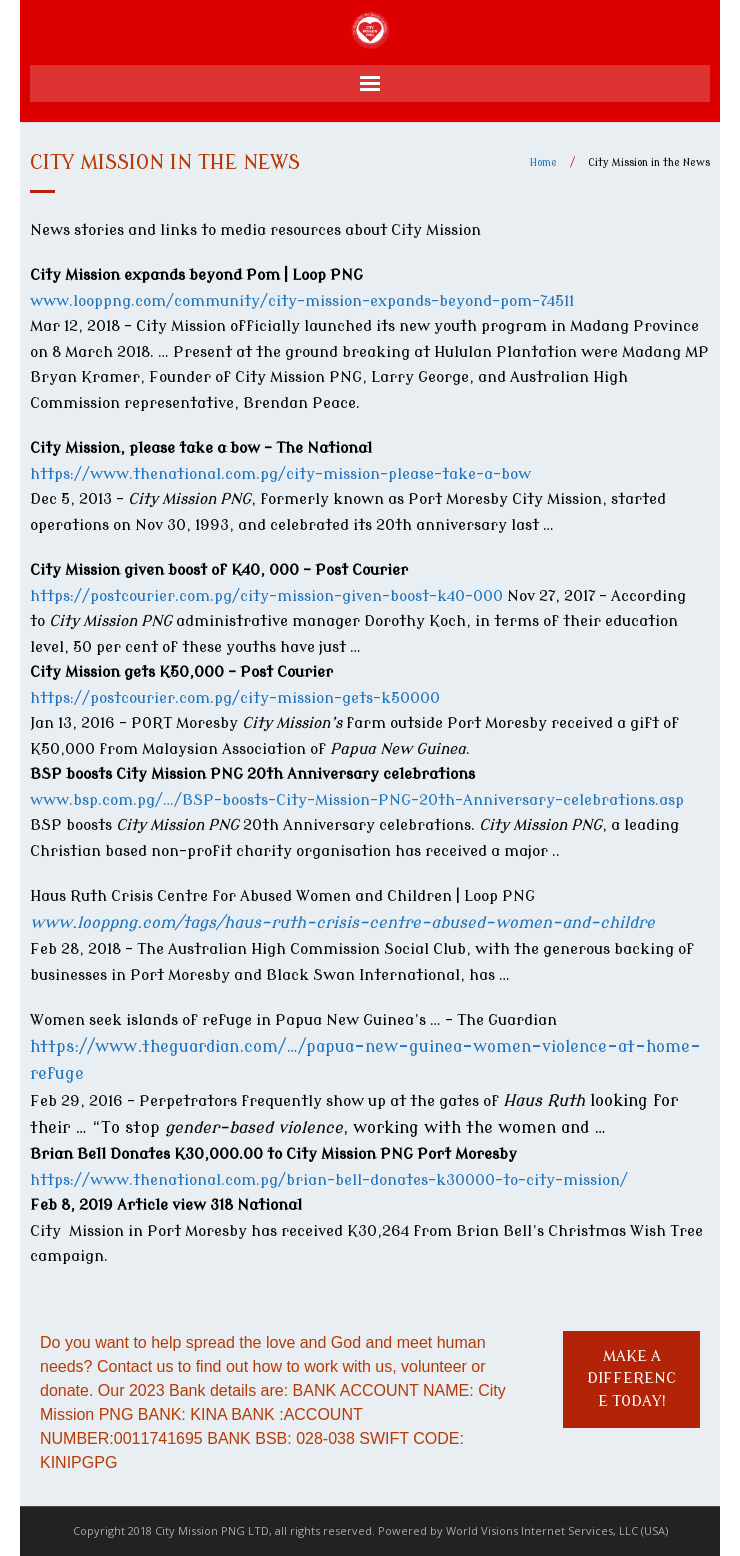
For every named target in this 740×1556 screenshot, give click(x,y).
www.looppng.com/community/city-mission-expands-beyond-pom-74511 (302, 301)
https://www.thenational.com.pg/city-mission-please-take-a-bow (280, 474)
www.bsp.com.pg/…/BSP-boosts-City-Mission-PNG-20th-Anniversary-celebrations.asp (357, 800)
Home (543, 162)
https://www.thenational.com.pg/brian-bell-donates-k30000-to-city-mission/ (331, 1180)
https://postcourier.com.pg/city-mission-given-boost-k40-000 (266, 596)
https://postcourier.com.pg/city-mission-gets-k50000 (235, 698)
